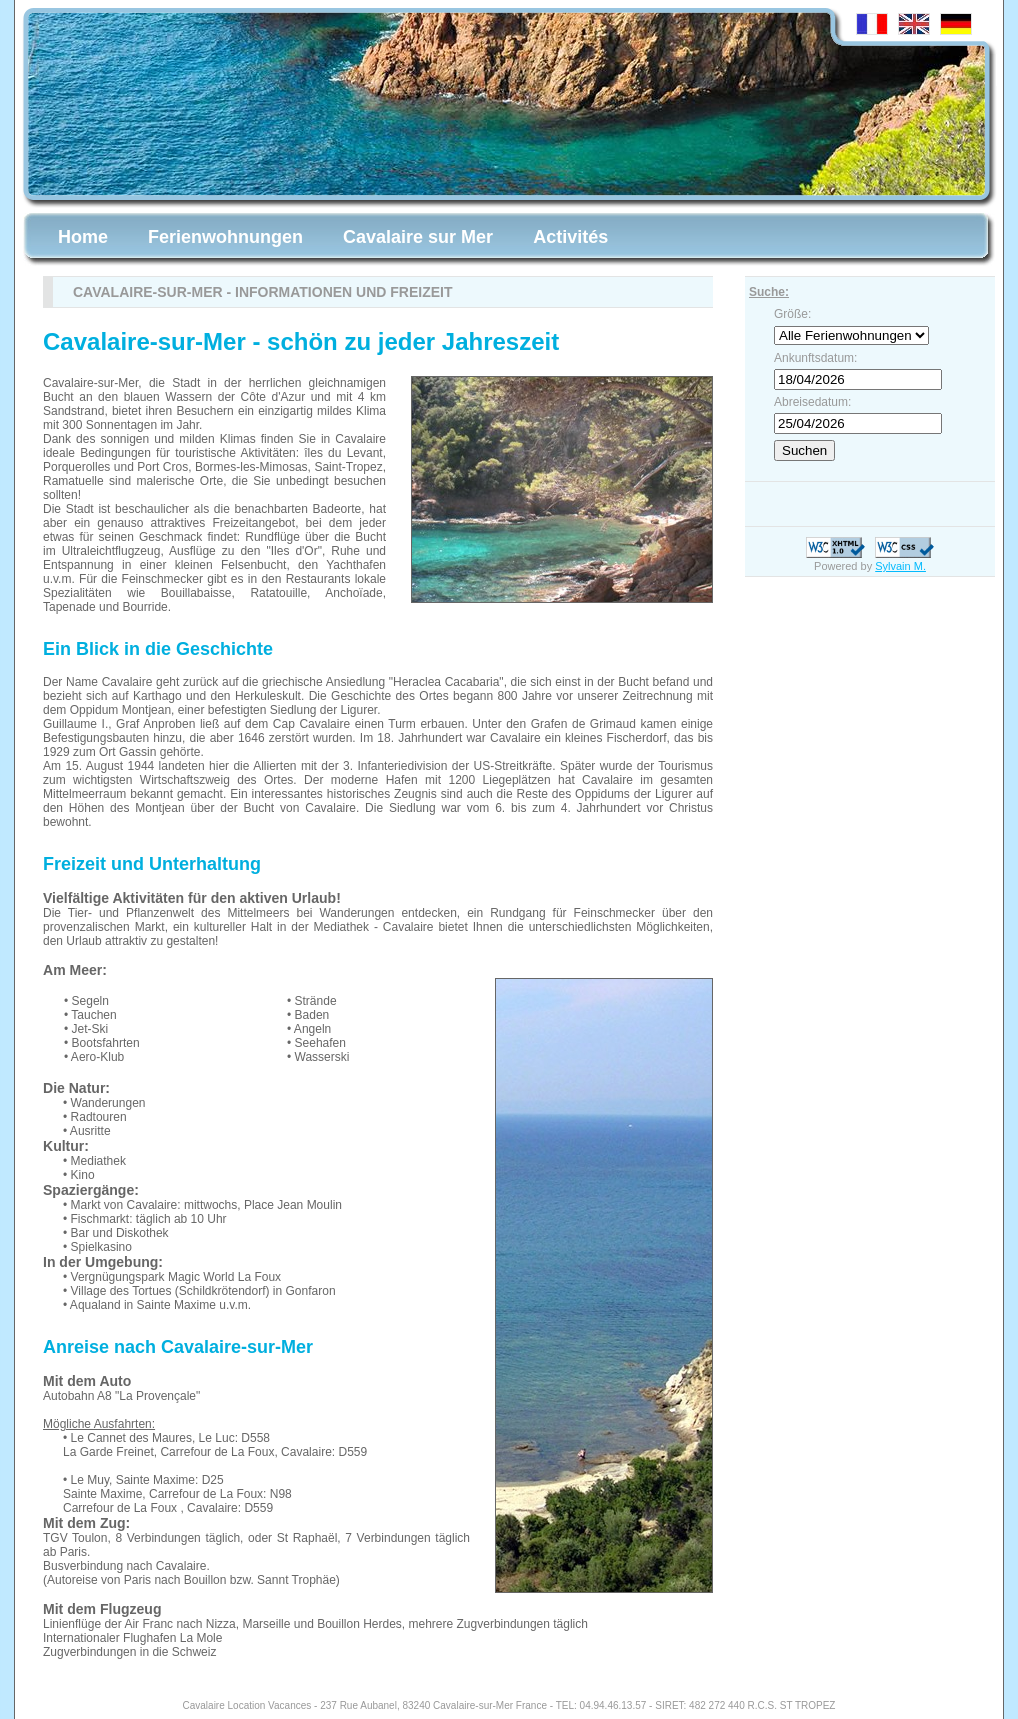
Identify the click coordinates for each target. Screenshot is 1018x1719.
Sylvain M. (900, 566)
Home (83, 237)
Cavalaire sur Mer (418, 237)
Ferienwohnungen (225, 237)
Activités (570, 237)
